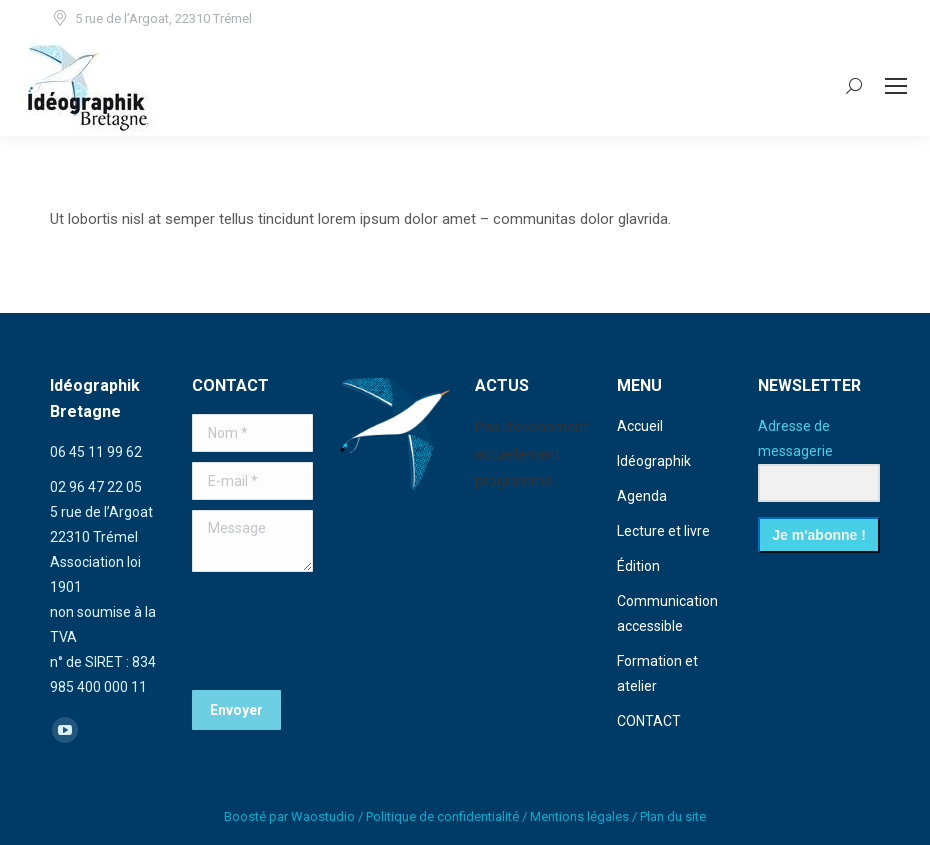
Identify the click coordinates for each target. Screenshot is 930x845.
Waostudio (323, 816)
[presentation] (344, 631)
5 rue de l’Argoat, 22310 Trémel (151, 18)
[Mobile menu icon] (896, 86)
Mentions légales (579, 816)
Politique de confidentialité (442, 816)
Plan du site (673, 816)
